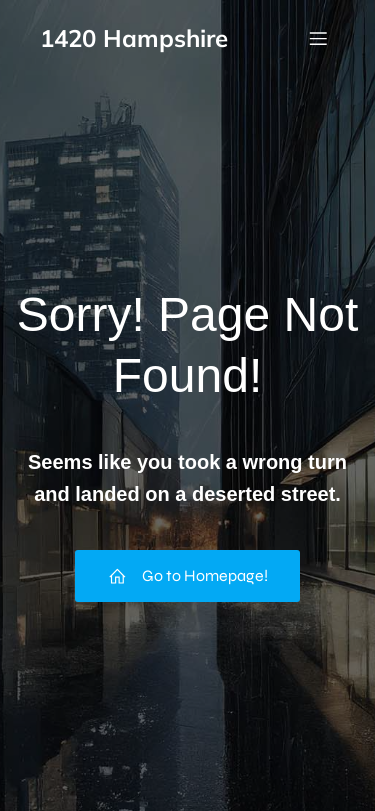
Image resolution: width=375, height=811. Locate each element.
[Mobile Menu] (318, 38)
